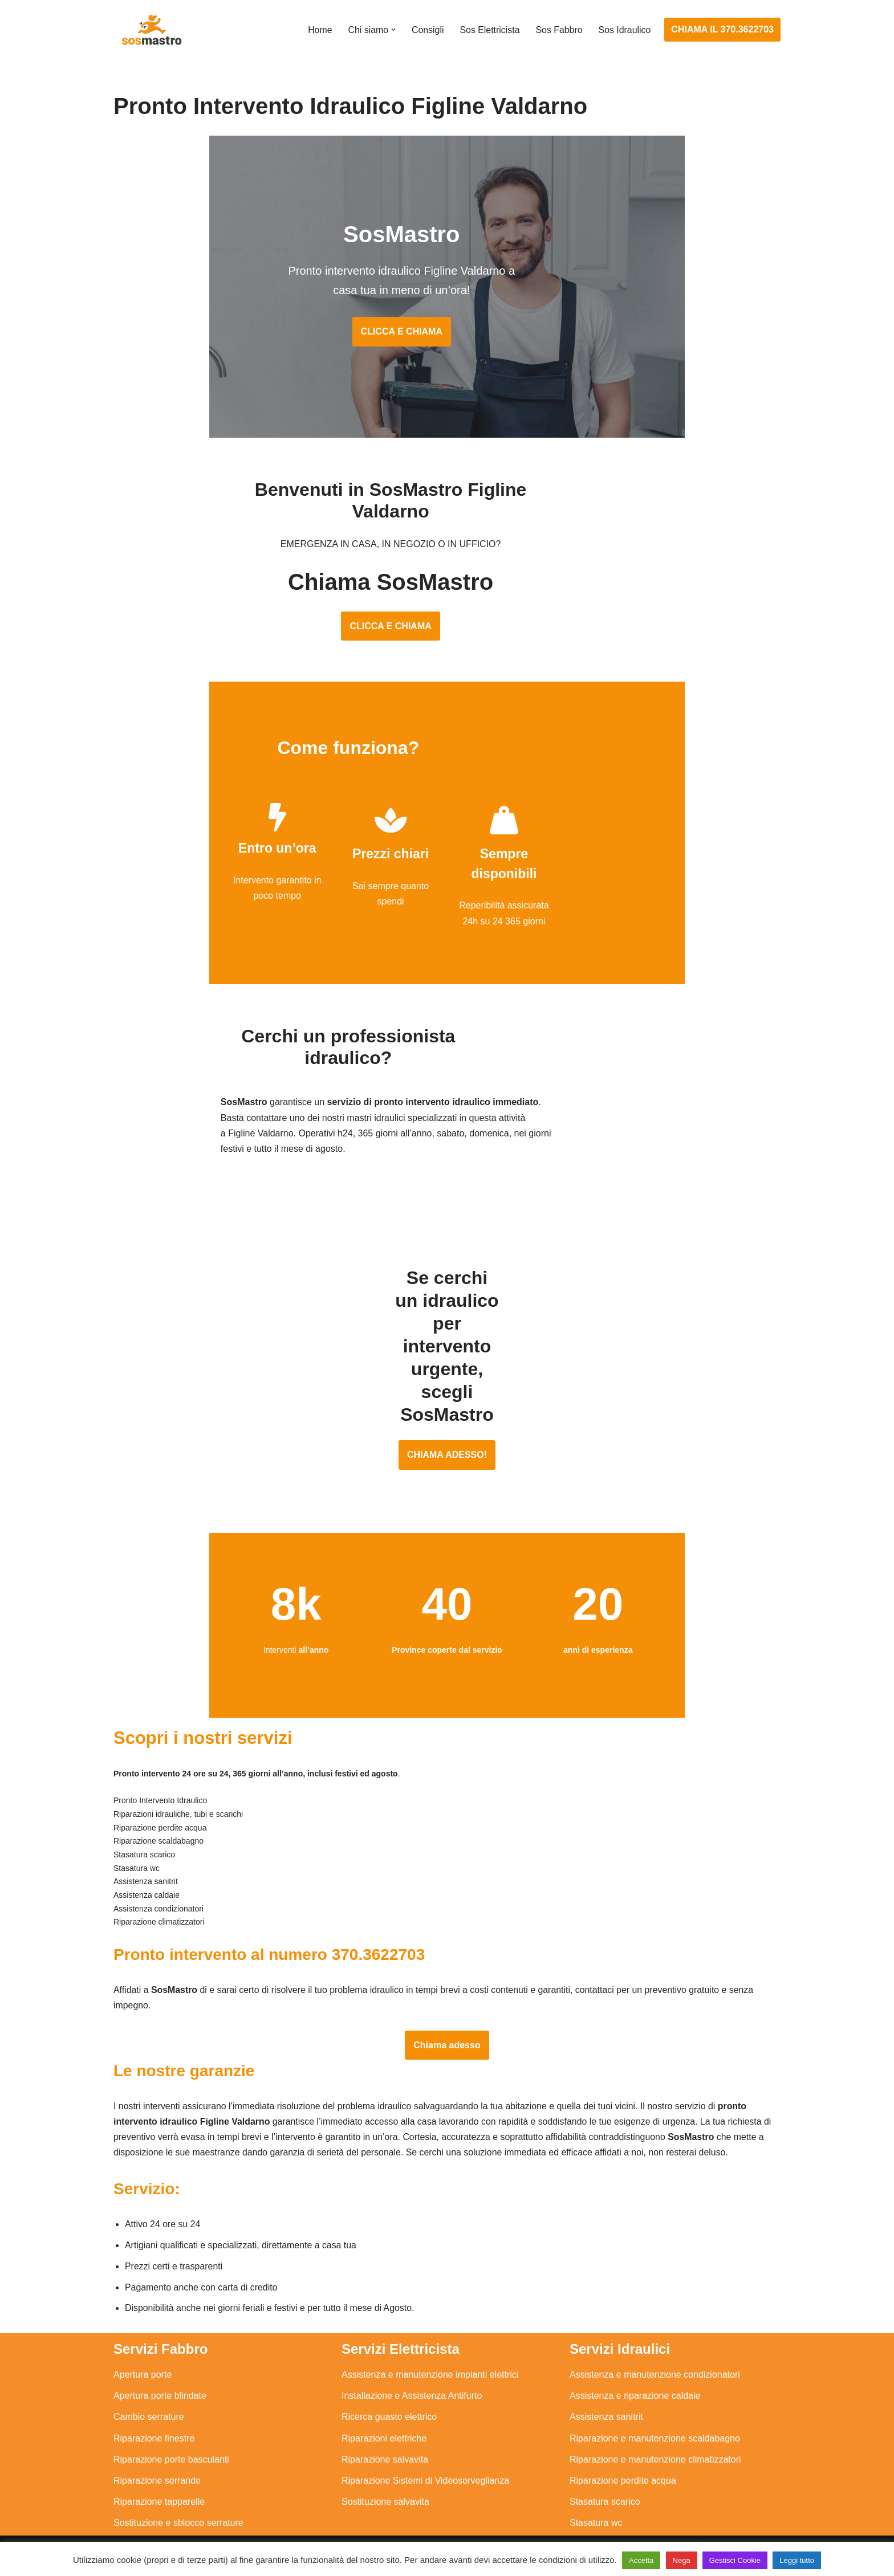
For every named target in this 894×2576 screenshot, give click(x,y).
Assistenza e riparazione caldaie (635, 2382)
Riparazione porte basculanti (171, 2446)
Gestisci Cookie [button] (735, 2560)
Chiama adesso (446, 2030)
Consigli (426, 30)
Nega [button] (681, 2560)
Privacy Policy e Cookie (376, 2535)
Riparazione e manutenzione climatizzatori (655, 2446)
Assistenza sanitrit (606, 2404)
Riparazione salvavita (385, 2446)
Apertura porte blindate (159, 2382)
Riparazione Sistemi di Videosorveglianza (425, 2467)
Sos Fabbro (558, 30)
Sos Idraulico (624, 30)
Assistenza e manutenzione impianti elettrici (430, 2361)
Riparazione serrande (157, 2467)
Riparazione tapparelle (159, 2488)
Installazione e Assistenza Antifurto (412, 2382)
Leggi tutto (796, 2560)
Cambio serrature (148, 2404)
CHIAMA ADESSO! (447, 1411)
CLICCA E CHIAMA (446, 336)
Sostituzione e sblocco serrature (178, 2509)
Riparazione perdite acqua (623, 2467)
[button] (391, 29)
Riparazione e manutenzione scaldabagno (655, 2425)
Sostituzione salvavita (385, 2488)
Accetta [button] (641, 2560)
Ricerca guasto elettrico (389, 2404)
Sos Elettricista (488, 30)
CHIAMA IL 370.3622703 (722, 29)
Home (318, 30)
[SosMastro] (150, 29)
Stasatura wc (596, 2509)
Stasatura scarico (605, 2488)
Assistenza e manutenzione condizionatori (655, 2361)
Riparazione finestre (153, 2425)
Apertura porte (142, 2361)
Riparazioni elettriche (384, 2425)
